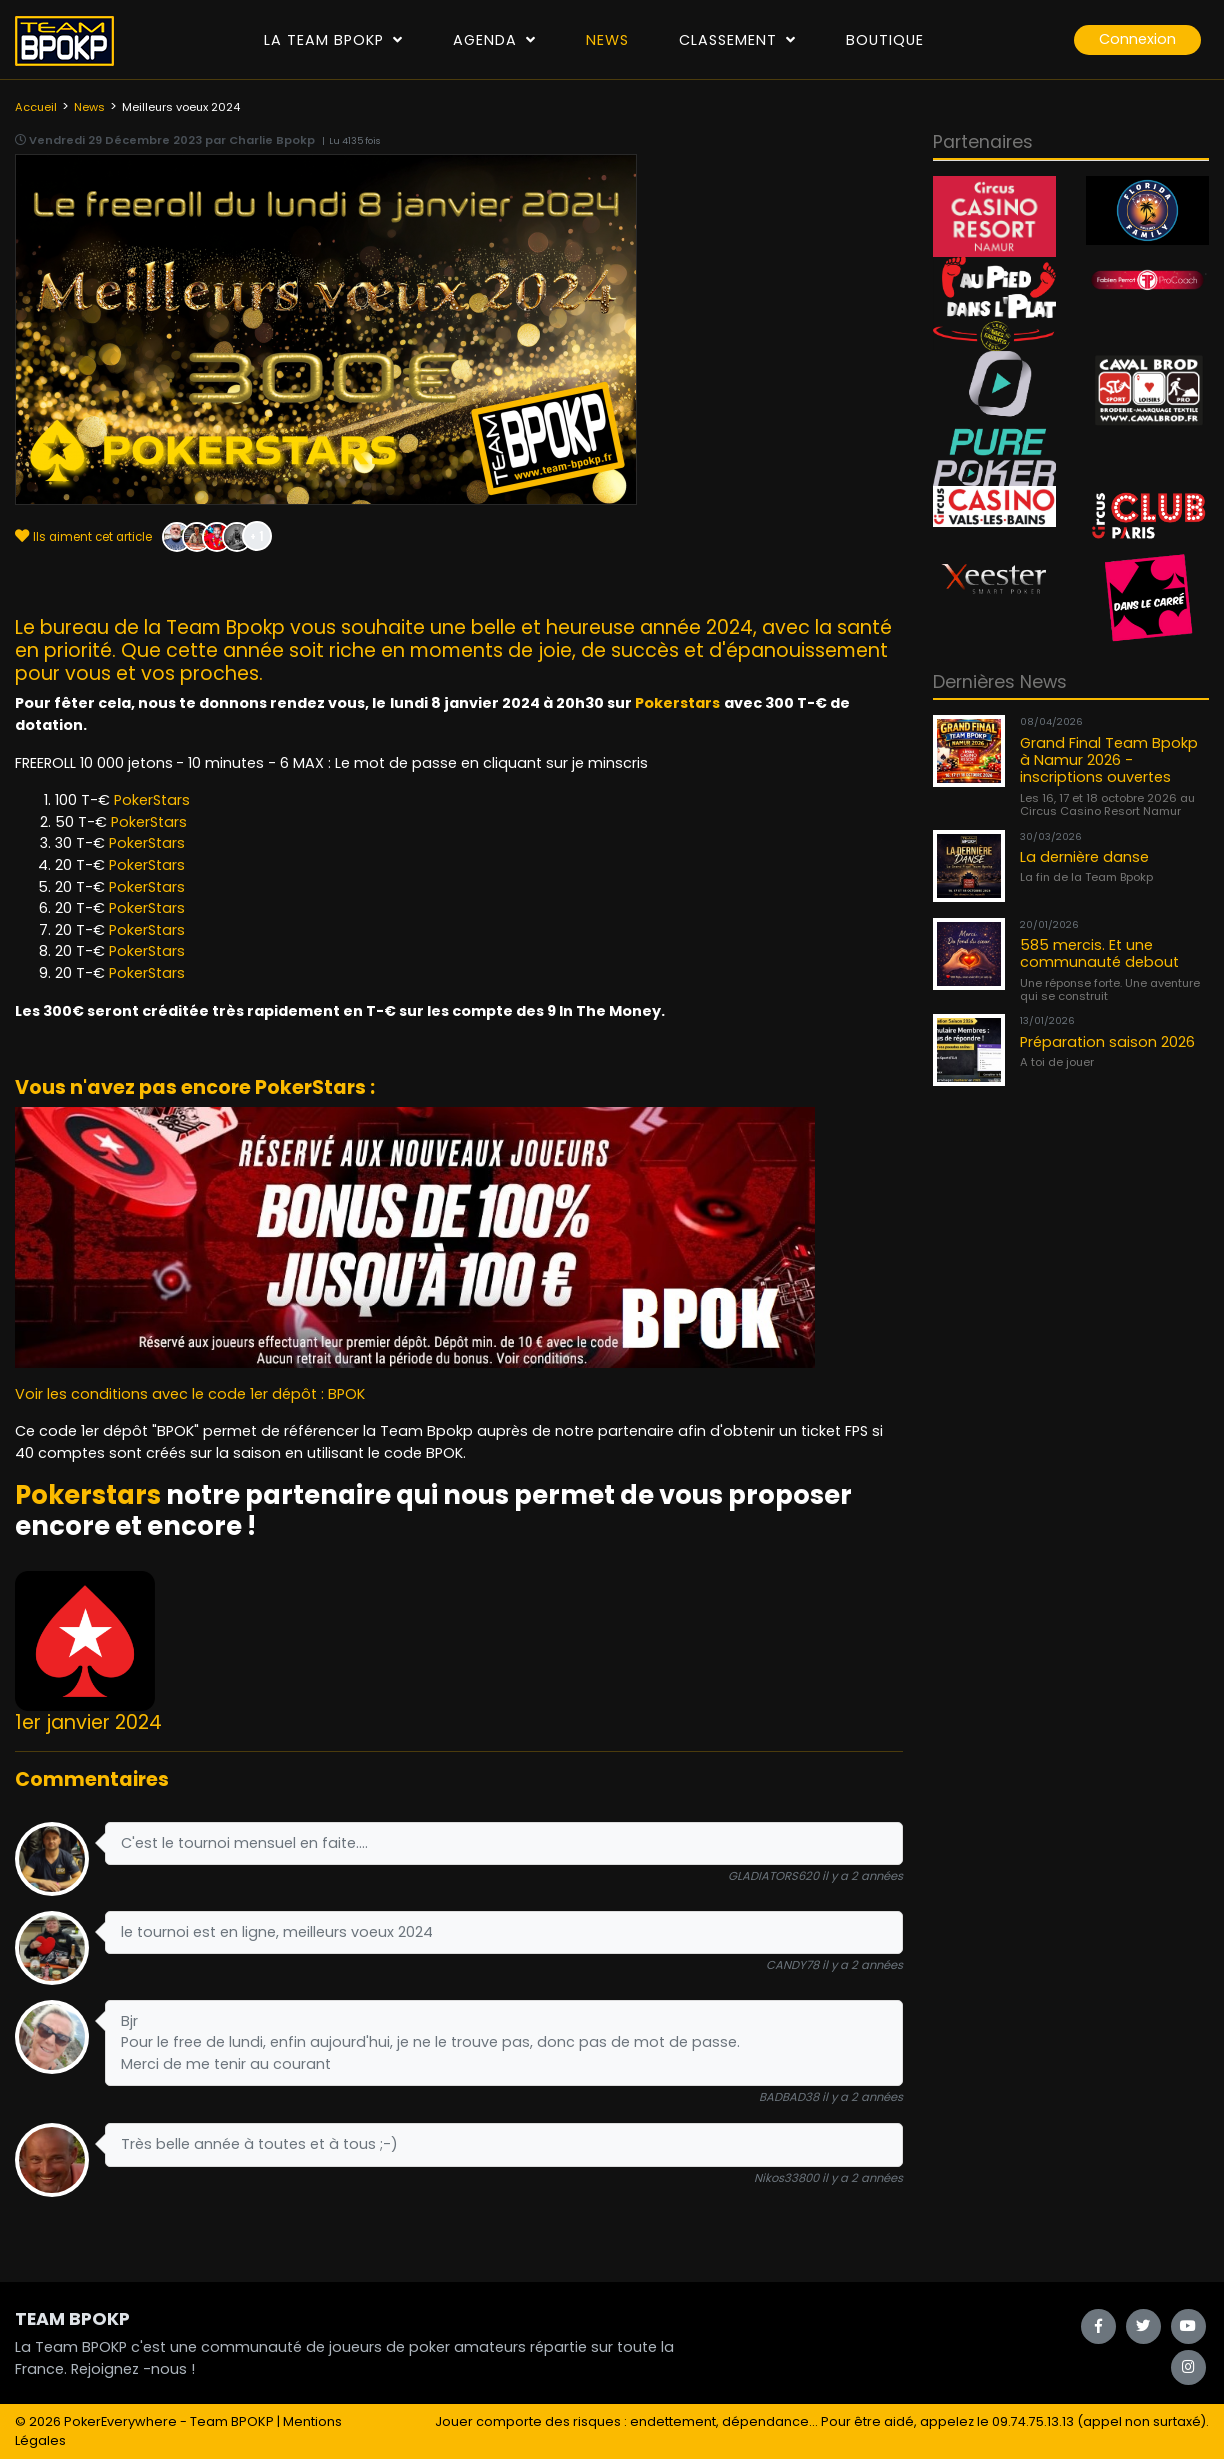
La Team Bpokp (333, 40)
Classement (737, 40)
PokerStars (152, 800)
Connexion (1137, 39)
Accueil (36, 107)
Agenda (494, 40)
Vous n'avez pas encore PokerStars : (195, 1087)
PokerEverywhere (120, 2421)
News (607, 40)
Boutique (885, 40)
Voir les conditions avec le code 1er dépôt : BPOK (190, 1394)
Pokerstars (677, 703)
